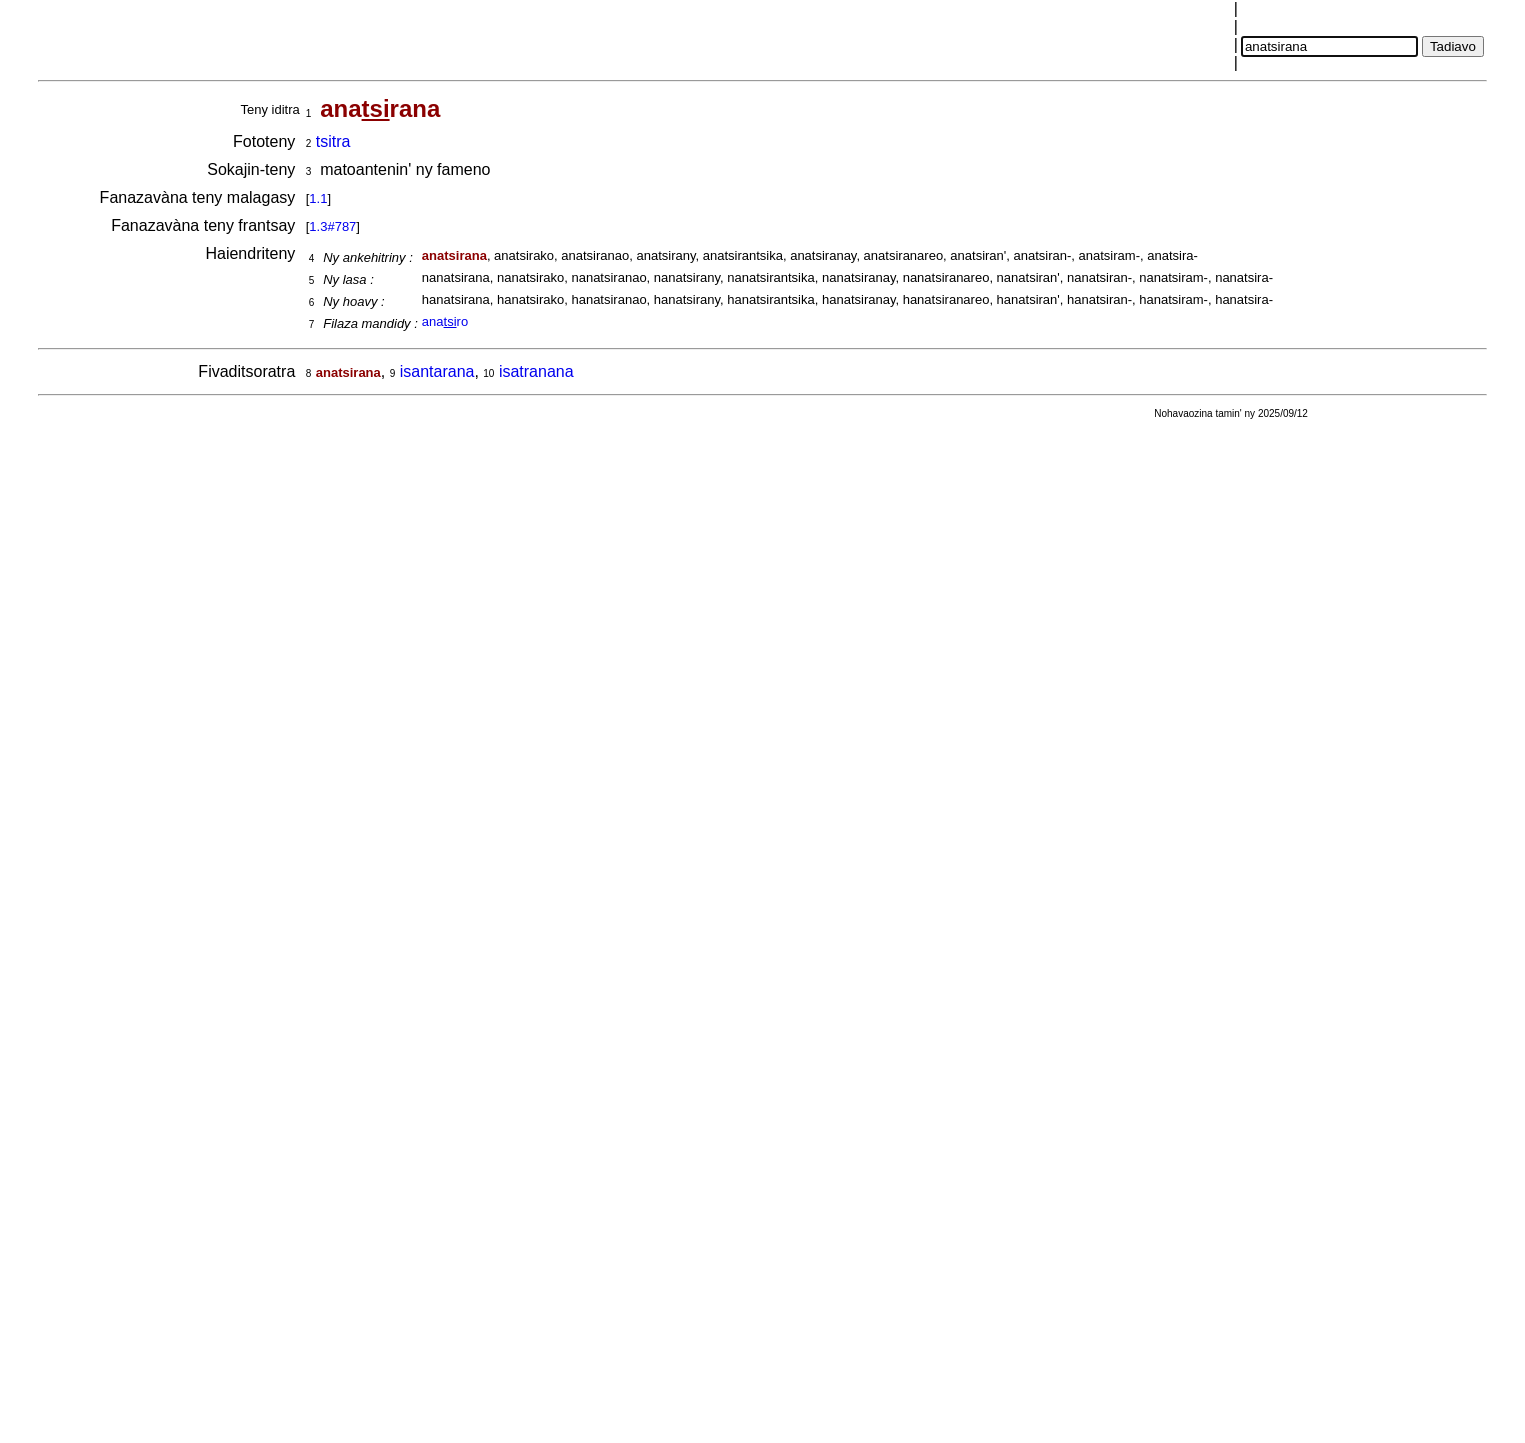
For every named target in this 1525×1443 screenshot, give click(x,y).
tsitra (333, 141)
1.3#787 (332, 226)
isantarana (437, 371)
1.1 (318, 198)
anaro (445, 321)
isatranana (536, 371)
